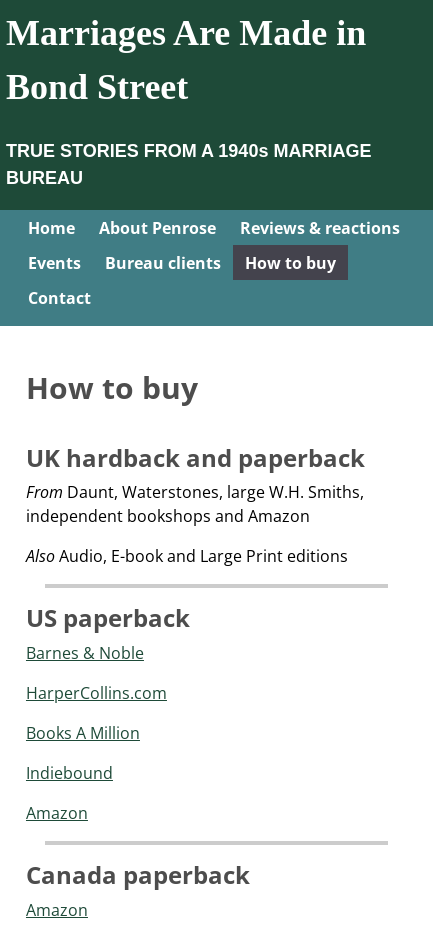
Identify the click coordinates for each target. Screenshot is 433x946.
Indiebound (69, 773)
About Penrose (157, 228)
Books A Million (83, 733)
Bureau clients (163, 263)
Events (54, 263)
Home (51, 228)
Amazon (57, 813)
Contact (59, 298)
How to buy (290, 263)
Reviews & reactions (320, 228)
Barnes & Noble (85, 653)
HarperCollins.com (96, 693)
